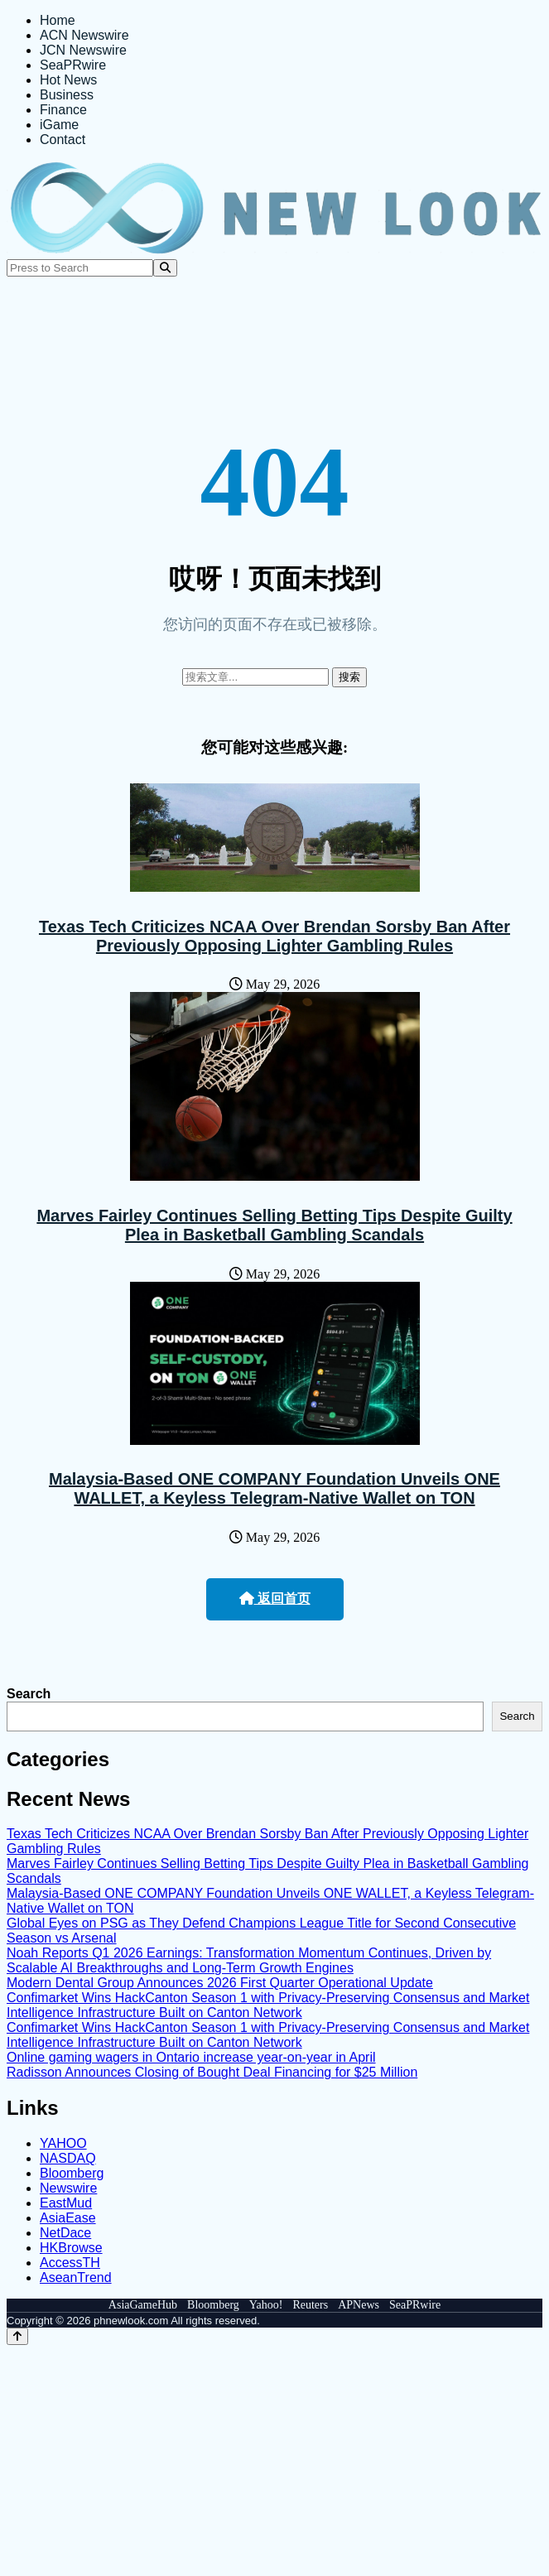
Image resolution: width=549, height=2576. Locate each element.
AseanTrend (76, 2277)
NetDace (65, 2233)
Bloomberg (72, 2173)
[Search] (165, 268)
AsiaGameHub (142, 2305)
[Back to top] (17, 2336)
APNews (358, 2305)
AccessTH (70, 2263)
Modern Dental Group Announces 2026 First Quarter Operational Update (220, 1983)
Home (57, 20)
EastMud (66, 2203)
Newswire (68, 2188)
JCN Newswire (83, 50)
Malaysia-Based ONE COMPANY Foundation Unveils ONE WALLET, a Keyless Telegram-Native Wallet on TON (274, 1488)
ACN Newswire (84, 35)
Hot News (68, 80)
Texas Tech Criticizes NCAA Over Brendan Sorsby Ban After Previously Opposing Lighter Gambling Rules (274, 936)
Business (67, 95)
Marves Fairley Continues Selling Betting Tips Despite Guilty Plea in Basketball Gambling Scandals (274, 1225)
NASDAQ (68, 2158)
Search (29, 1694)
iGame (59, 125)
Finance (63, 110)
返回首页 (275, 1598)
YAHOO (63, 2143)
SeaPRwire (73, 65)
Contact (62, 139)
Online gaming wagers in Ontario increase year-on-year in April (191, 2057)
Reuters (310, 2305)
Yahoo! (266, 2305)
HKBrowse (71, 2248)
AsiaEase (68, 2218)
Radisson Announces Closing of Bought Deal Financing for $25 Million (212, 2072)
